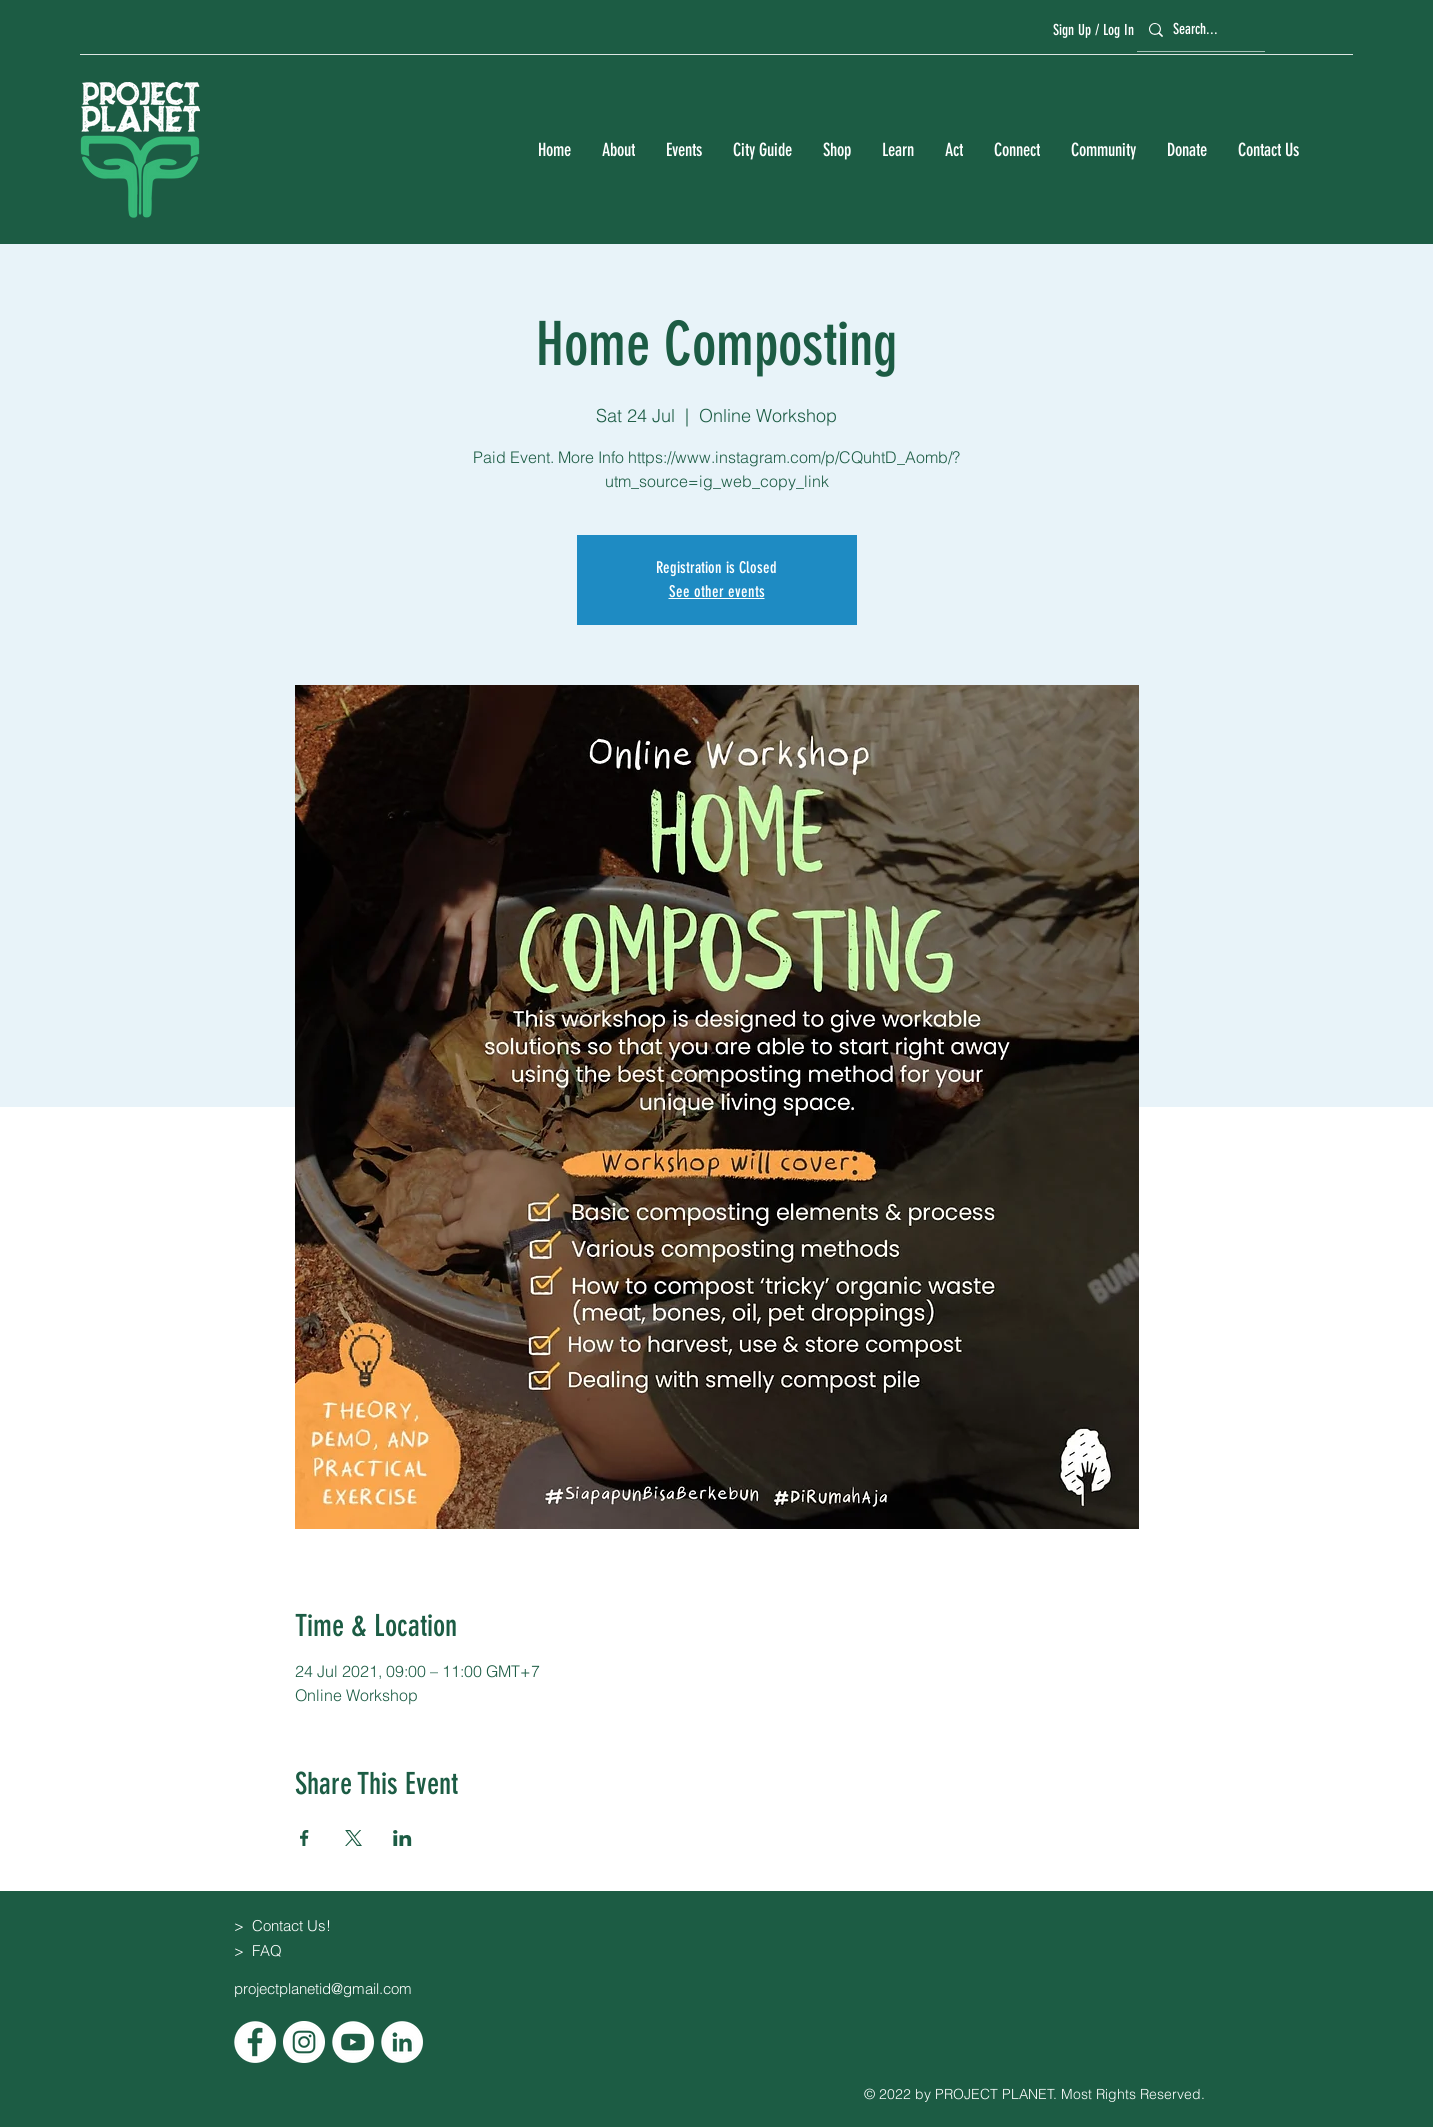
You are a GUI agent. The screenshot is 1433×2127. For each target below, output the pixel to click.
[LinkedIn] (402, 2042)
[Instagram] (304, 2042)
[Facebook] (255, 2042)
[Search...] (1198, 29)
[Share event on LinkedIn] (402, 1838)
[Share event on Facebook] (304, 1838)
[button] (618, 150)
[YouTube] (353, 2042)
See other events (717, 591)
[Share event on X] (353, 1838)
